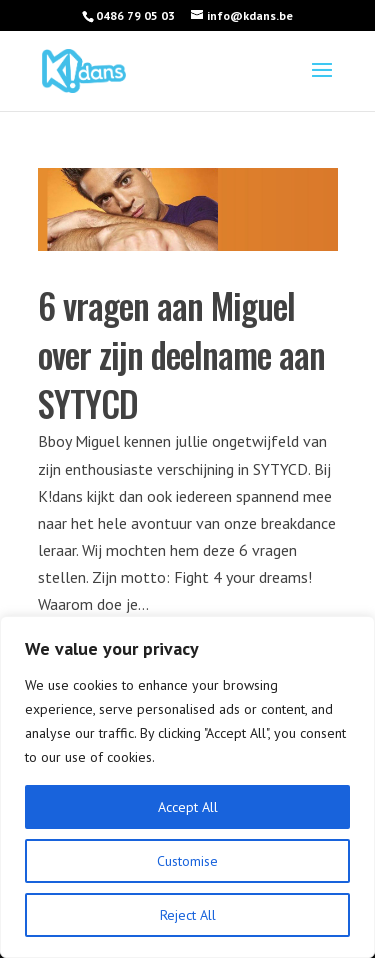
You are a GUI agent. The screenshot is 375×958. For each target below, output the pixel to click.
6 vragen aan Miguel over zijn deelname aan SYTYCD (181, 354)
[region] (187, 787)
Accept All (188, 807)
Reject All (188, 915)
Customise (187, 861)
